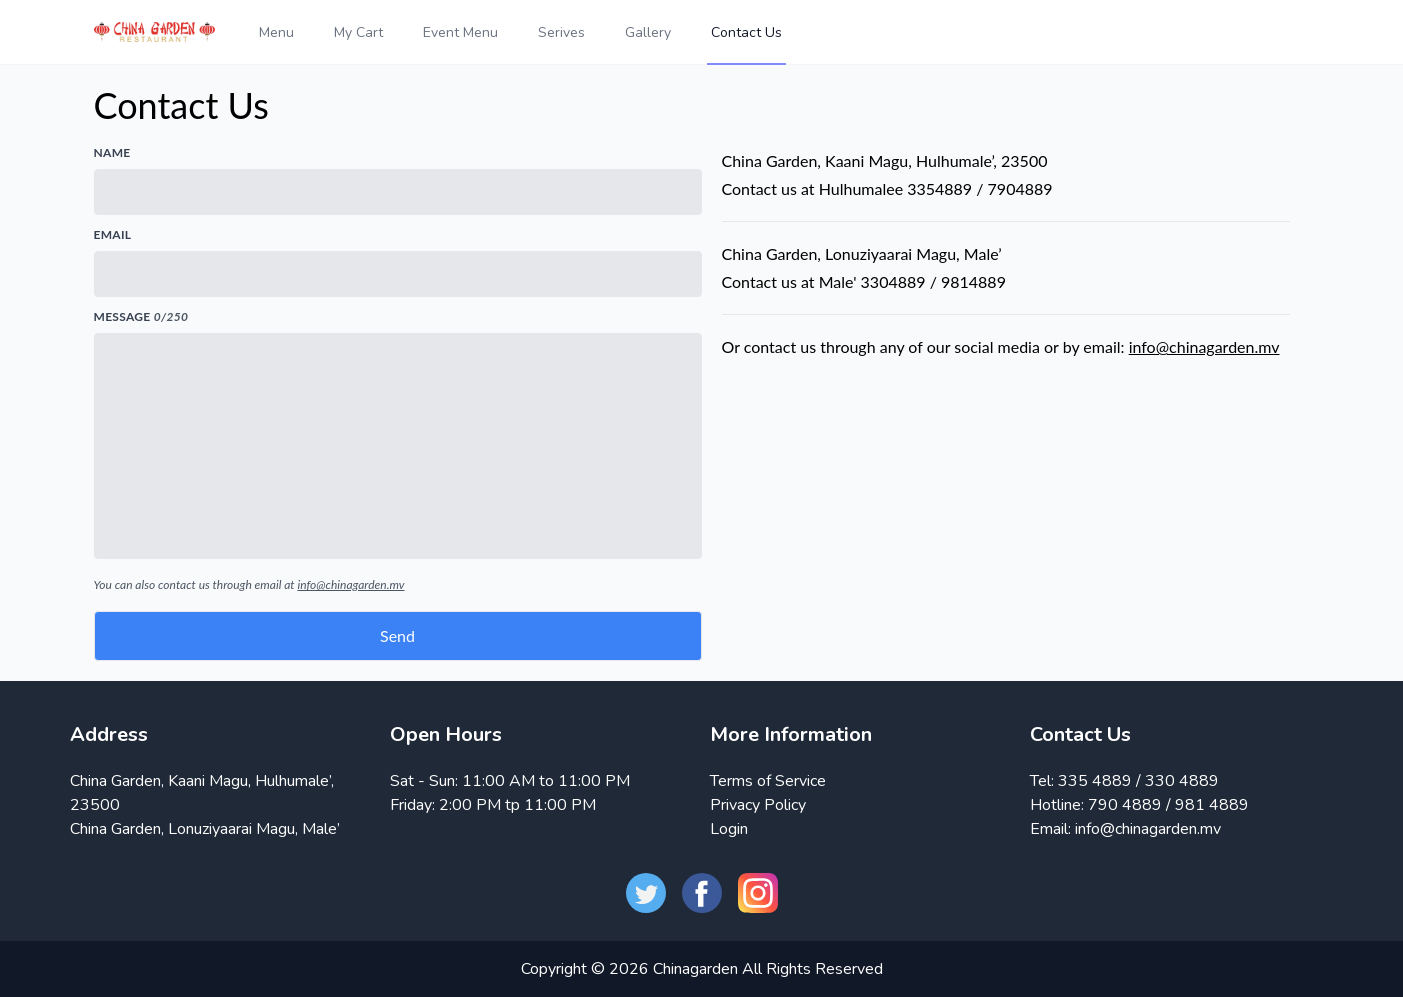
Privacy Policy (758, 805)
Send (397, 635)
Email (113, 234)
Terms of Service (768, 781)
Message (141, 316)
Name (112, 152)
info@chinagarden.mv (350, 584)
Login (729, 829)
